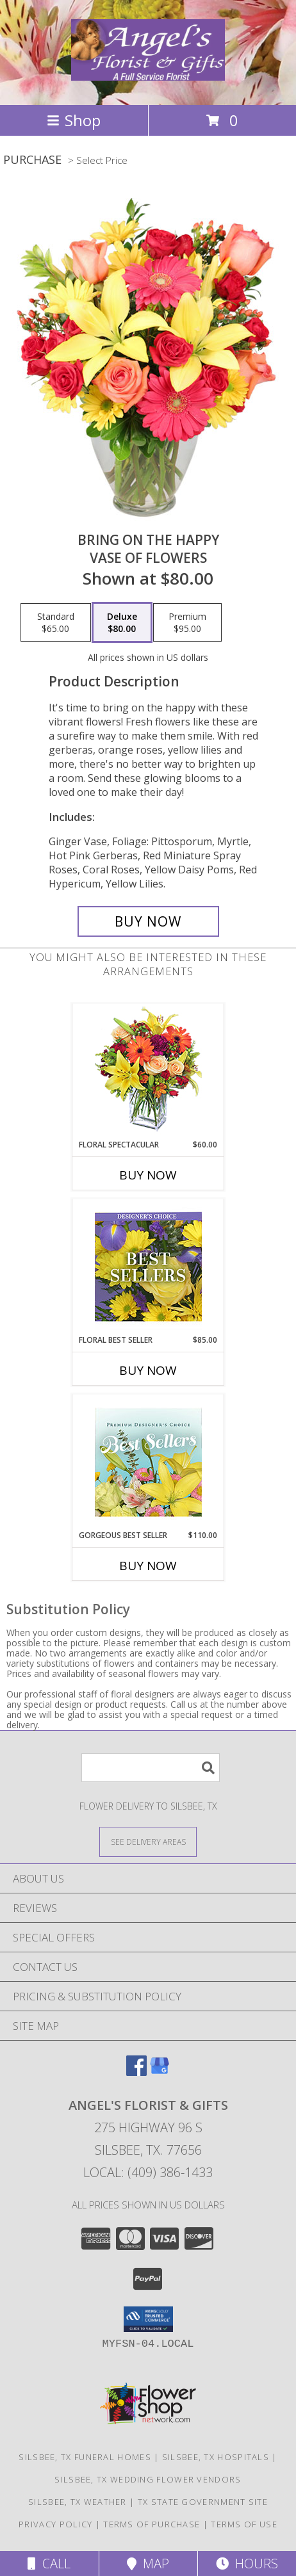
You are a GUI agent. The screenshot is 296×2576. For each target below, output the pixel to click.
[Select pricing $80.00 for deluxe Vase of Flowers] (122, 622)
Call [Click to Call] (49, 2563)
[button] (148, 2319)
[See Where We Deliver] (148, 1841)
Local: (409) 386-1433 (148, 2172)
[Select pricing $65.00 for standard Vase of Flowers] (55, 622)
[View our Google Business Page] (159, 2071)
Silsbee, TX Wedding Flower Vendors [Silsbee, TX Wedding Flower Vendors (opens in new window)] (147, 2479)
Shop (74, 120)
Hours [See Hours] (247, 2563)
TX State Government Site (203, 2501)
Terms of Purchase (151, 2524)
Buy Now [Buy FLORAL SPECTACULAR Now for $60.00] (148, 1175)
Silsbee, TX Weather (77, 2501)
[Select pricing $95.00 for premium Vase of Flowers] (187, 622)
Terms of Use (244, 2524)
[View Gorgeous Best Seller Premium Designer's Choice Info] (148, 1462)
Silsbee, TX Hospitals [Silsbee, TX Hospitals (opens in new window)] (215, 2457)
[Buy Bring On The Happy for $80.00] (148, 921)
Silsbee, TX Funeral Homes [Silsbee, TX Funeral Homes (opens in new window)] (85, 2457)
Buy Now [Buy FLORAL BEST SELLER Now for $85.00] (148, 1370)
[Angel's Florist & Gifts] (148, 73)
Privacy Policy (55, 2524)
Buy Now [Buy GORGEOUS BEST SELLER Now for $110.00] (148, 1565)
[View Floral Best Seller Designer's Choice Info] (148, 1267)
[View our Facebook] (136, 2071)
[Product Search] (150, 1767)
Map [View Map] (148, 2563)
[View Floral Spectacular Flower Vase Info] (148, 1072)
